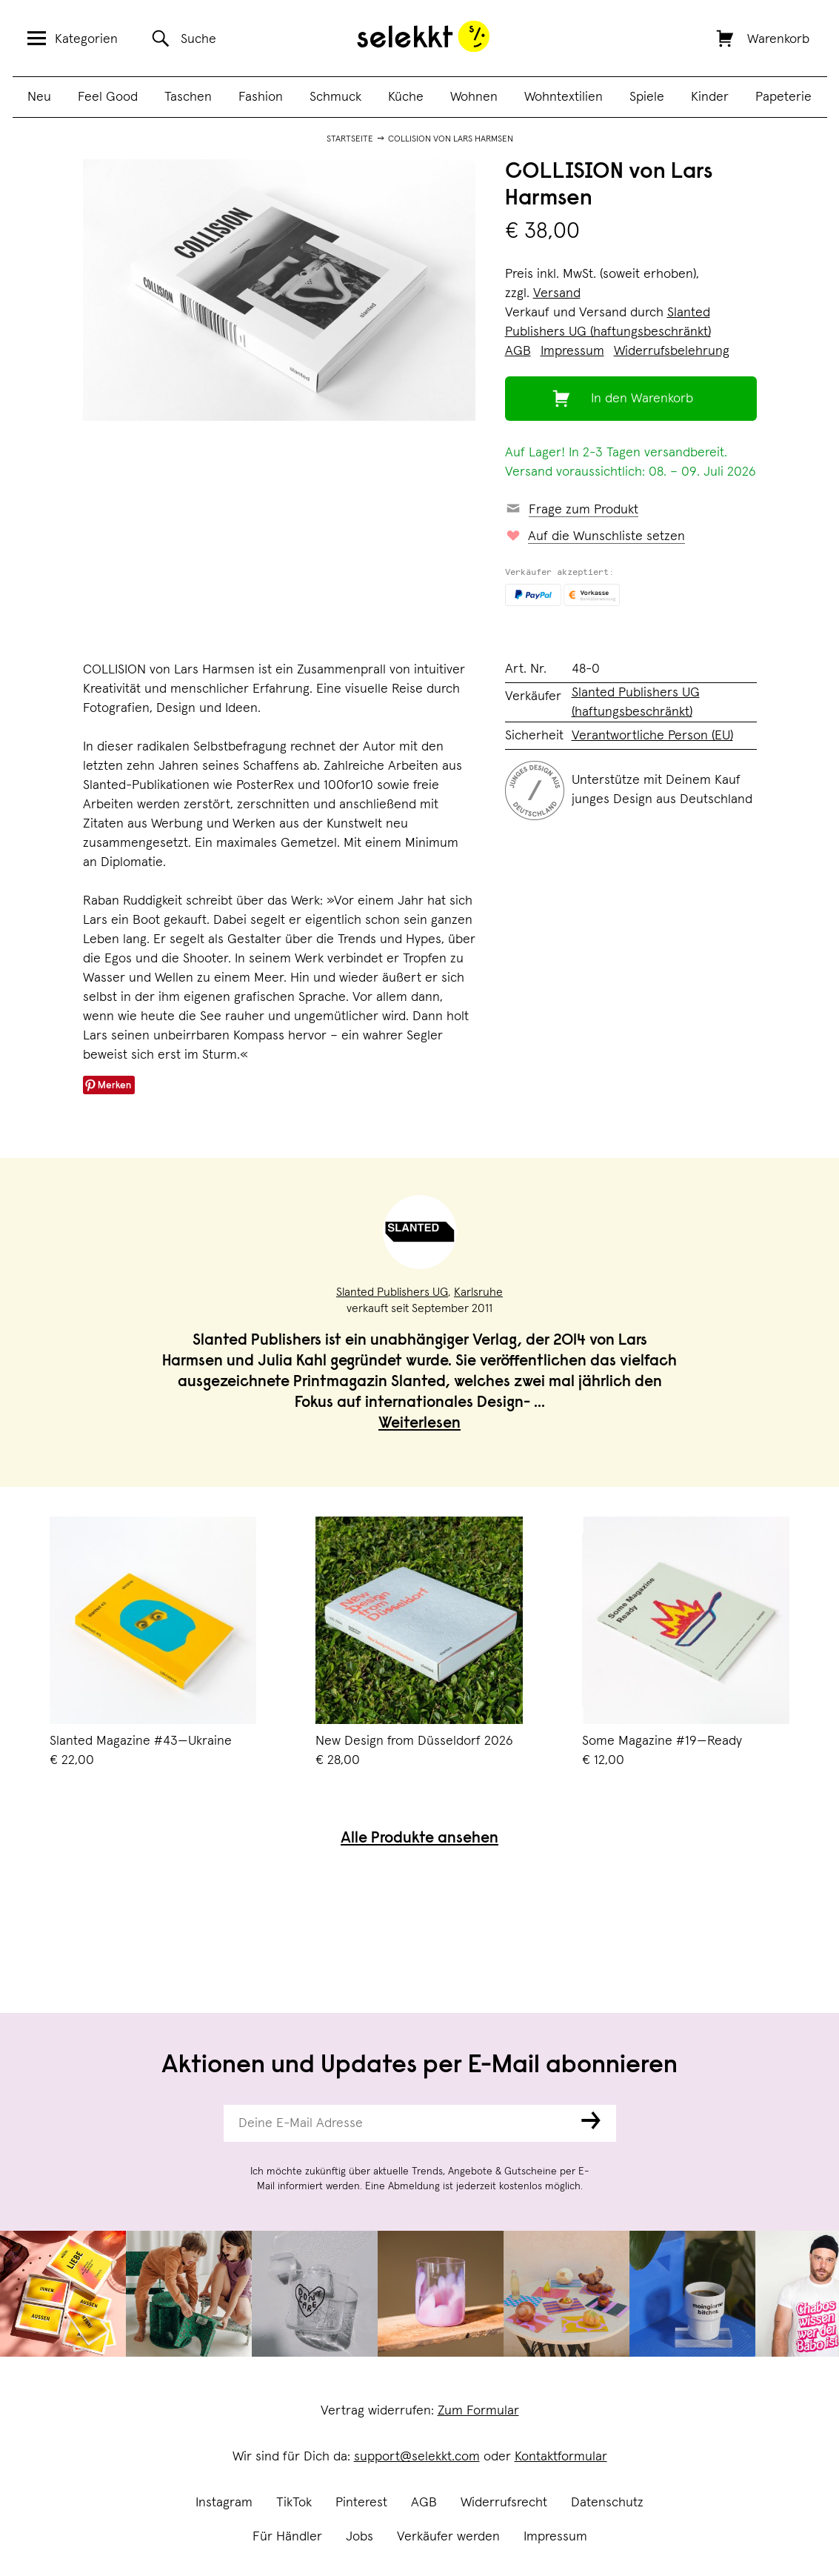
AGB (424, 2502)
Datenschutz (607, 2502)
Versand (557, 293)
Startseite (350, 139)
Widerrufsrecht (504, 2502)
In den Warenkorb (642, 398)
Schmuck (335, 97)
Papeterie (783, 97)
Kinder (710, 97)
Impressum (555, 2536)
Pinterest (361, 2502)
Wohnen (474, 97)
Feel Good (108, 97)
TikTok (294, 2502)
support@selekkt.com (417, 2456)
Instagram (224, 2502)
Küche (406, 97)
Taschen (188, 97)
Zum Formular (478, 2410)
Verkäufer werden (448, 2536)
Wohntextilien (563, 97)
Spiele (646, 97)
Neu (39, 97)
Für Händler (287, 2536)
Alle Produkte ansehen (419, 1839)
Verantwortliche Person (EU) (652, 735)
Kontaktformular (561, 2456)
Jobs (359, 2536)
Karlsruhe (478, 1292)
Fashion (260, 97)
